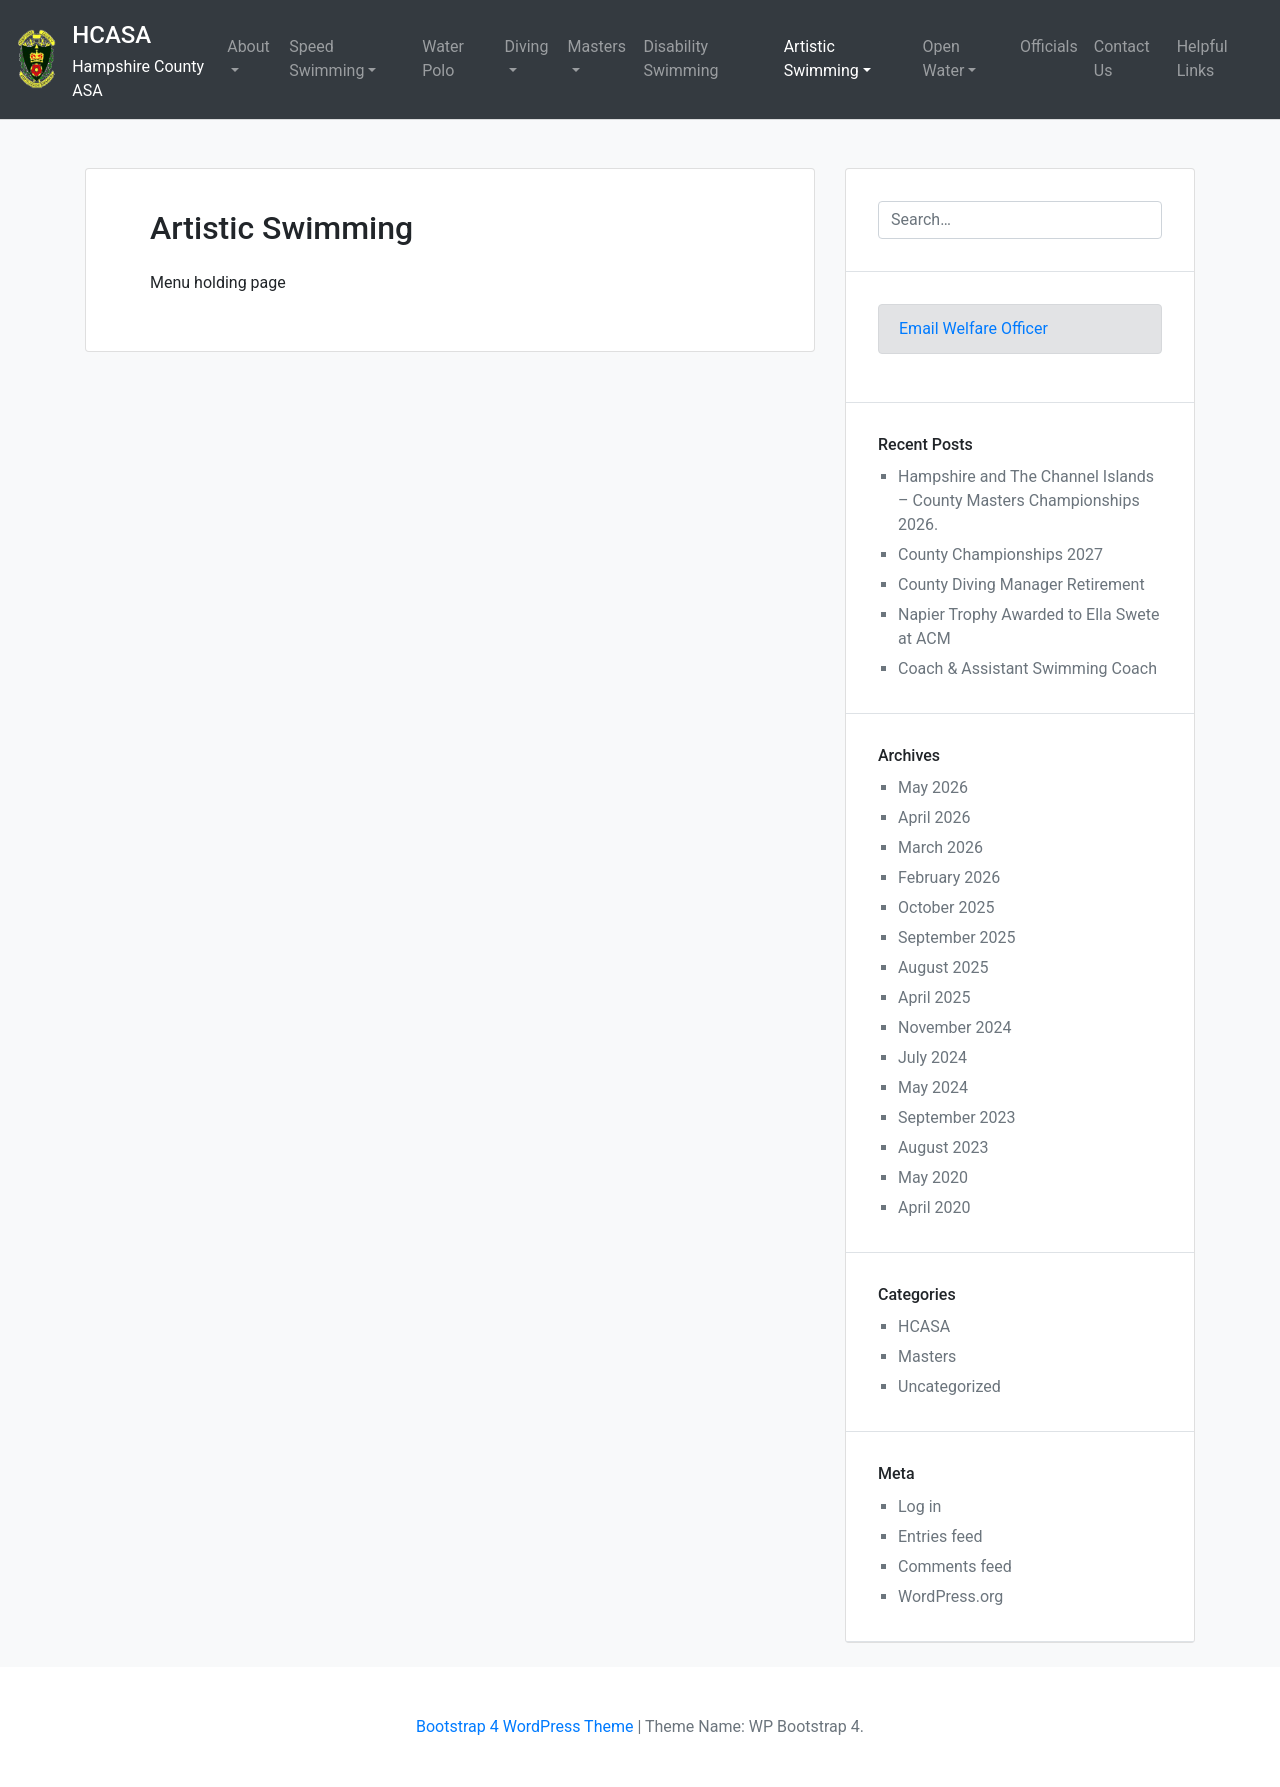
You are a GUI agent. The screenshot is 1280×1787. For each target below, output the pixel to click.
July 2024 (932, 1057)
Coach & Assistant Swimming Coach (1027, 668)
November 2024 (954, 1027)
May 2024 (933, 1087)
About (248, 46)
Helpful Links (1202, 58)
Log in (919, 1506)
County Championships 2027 (1000, 554)
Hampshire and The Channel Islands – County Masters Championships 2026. (1026, 500)
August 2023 (943, 1147)
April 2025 (934, 997)
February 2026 (949, 877)
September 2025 (957, 937)
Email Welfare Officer (973, 328)
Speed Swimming (326, 58)
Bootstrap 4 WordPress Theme (524, 1726)
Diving (527, 46)
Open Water (944, 58)
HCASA (111, 35)
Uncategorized (949, 1386)
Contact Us (1122, 58)
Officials (1049, 46)
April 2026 (934, 817)
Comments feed (955, 1566)
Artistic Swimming (821, 58)
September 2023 (957, 1117)
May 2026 (933, 787)
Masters (597, 46)
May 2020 (933, 1177)
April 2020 (934, 1207)
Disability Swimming (680, 58)
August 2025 (943, 967)
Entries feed (940, 1536)
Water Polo (443, 58)
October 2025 (946, 907)
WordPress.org (950, 1596)
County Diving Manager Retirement (1021, 584)
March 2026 (940, 847)
